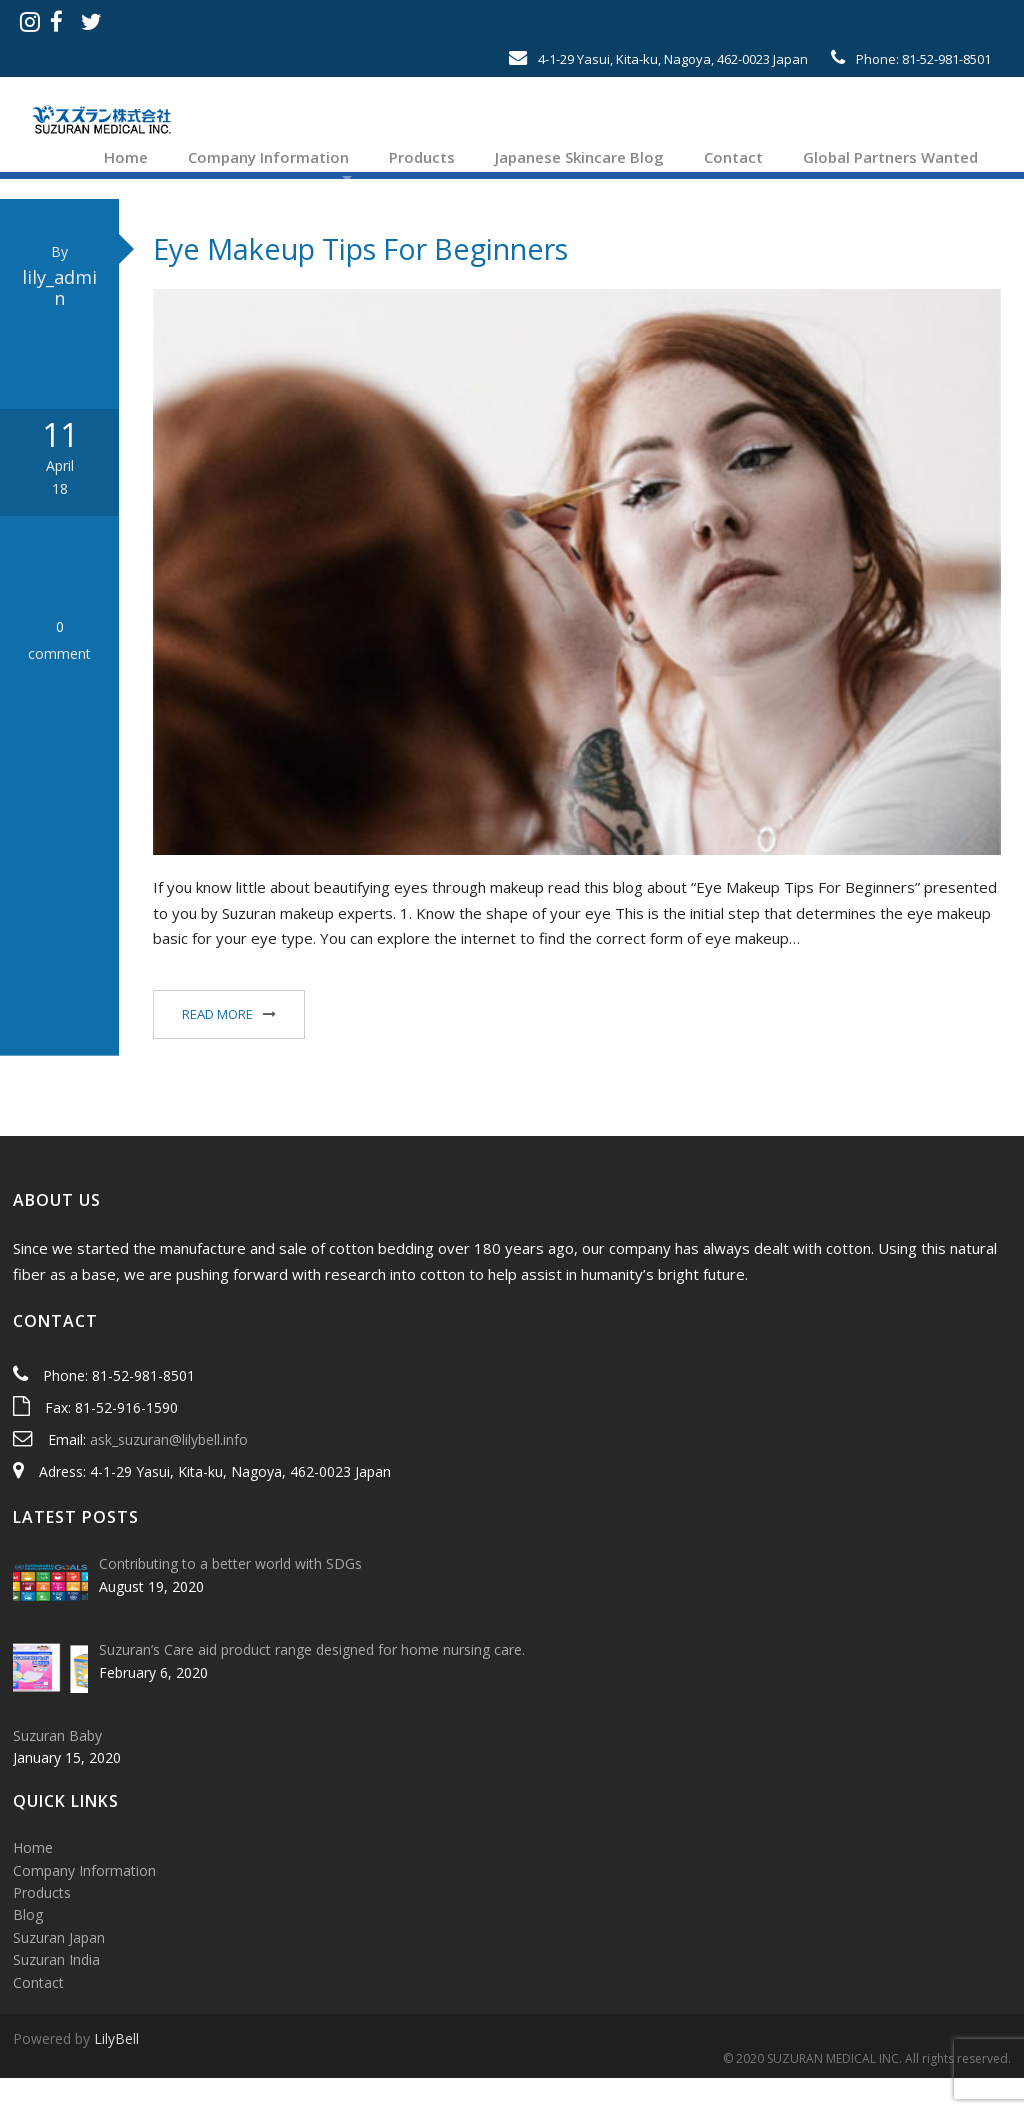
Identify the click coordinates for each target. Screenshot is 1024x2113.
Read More (217, 1049)
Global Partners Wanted (888, 157)
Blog (28, 1950)
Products (420, 157)
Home (124, 157)
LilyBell (116, 2073)
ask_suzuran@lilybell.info (169, 1474)
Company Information (266, 157)
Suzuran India (56, 1995)
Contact (731, 157)
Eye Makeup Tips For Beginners (360, 283)
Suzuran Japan (59, 1972)
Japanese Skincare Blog (577, 157)
